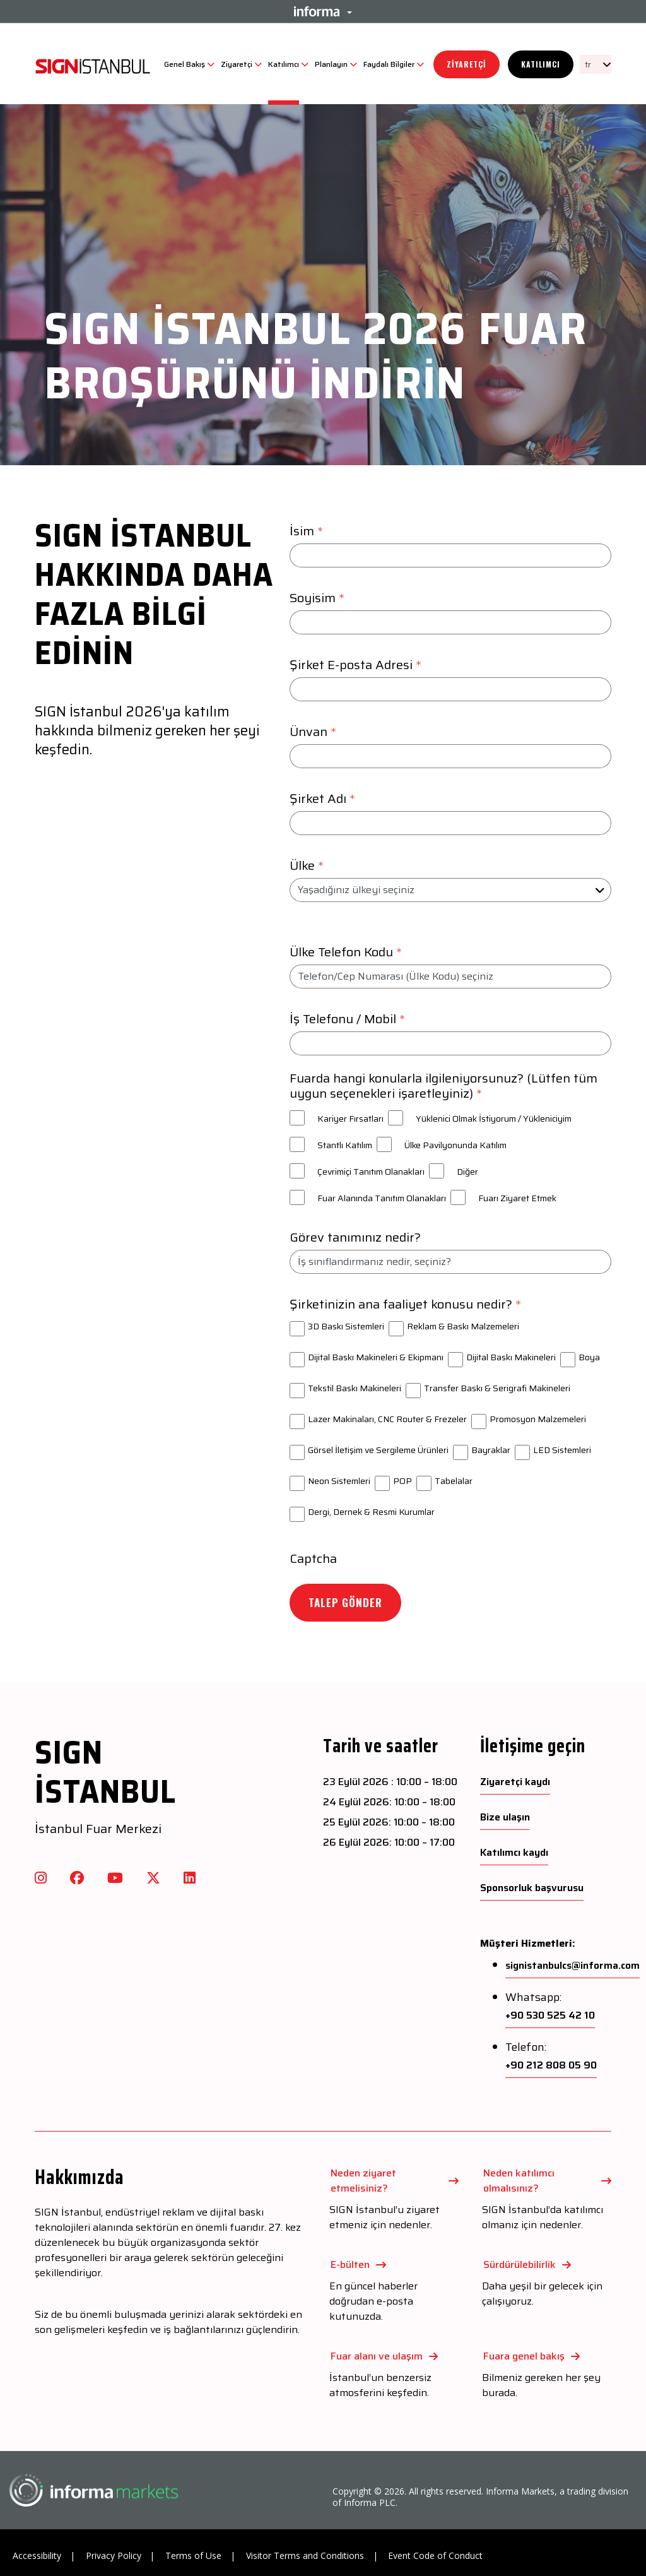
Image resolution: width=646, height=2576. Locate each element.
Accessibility (37, 2555)
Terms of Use (193, 2555)
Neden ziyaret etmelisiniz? (363, 2180)
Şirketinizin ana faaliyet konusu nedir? (407, 1304)
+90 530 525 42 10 (550, 2015)
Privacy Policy (113, 2555)
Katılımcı (283, 64)
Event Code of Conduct (435, 2555)
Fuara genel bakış (524, 2356)
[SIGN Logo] (93, 64)
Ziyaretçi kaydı (515, 1782)
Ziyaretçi (236, 64)
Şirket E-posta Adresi (357, 664)
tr (588, 64)
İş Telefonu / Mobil (349, 1018)
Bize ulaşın (505, 1817)
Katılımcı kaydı (514, 1852)
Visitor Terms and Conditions (305, 2555)
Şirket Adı (324, 798)
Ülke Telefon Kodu (347, 951)
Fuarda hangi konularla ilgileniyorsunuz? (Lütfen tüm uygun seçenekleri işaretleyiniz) (443, 1086)
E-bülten (350, 2264)
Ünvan (314, 731)
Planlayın (331, 64)
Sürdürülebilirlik (519, 2264)
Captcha (313, 1558)
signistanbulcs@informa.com (572, 1965)
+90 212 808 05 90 (551, 2065)
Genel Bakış (184, 64)
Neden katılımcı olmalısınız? (519, 2180)
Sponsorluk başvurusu (532, 1888)
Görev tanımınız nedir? (355, 1237)
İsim (308, 530)
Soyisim (319, 597)
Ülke (308, 865)
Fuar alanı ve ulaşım (377, 2356)
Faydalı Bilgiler (388, 64)
